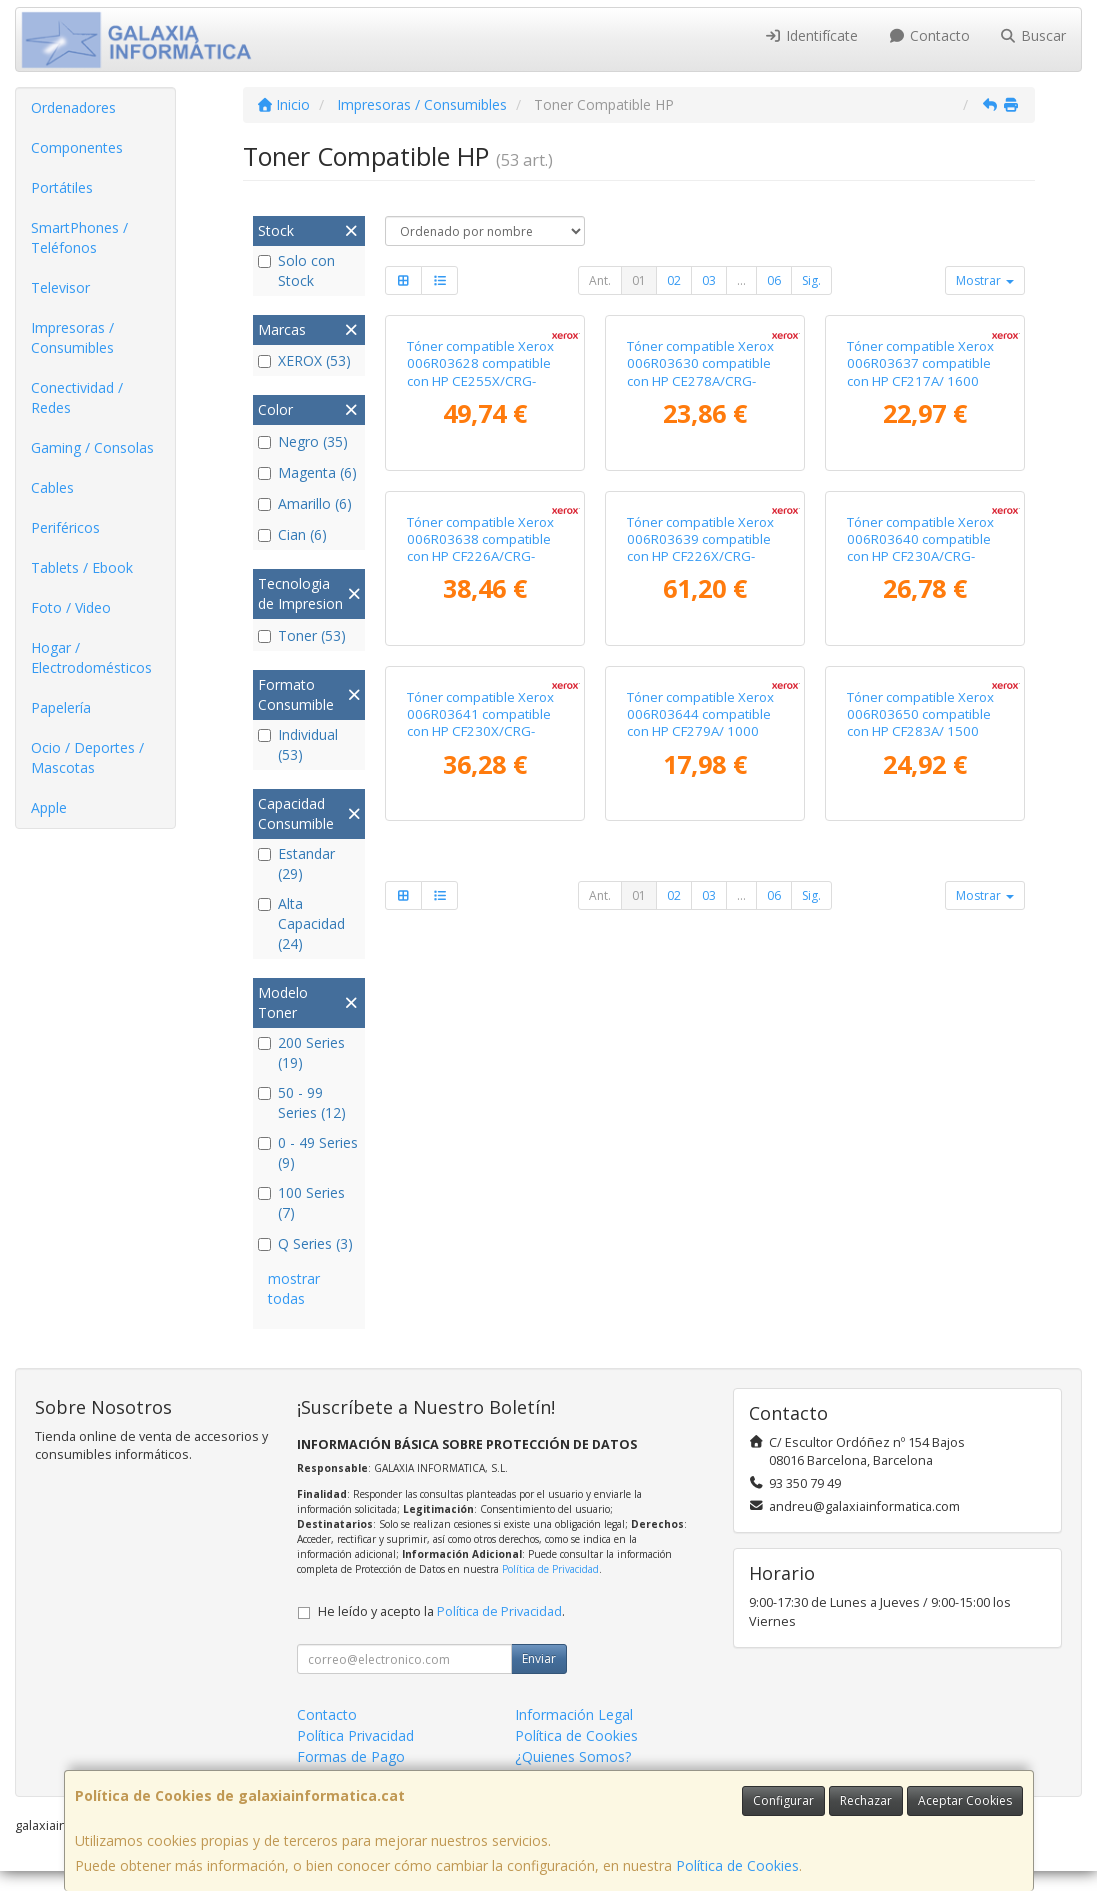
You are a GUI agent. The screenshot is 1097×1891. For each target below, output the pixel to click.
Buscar (1033, 35)
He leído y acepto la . (441, 1631)
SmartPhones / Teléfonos (79, 237)
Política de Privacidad (550, 1589)
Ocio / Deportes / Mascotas (87, 757)
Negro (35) (303, 441)
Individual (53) (298, 744)
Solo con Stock (296, 270)
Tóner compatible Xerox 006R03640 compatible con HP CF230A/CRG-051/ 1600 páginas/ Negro (920, 857)
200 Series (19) (301, 1052)
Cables (52, 487)
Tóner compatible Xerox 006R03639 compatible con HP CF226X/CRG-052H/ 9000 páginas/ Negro (700, 857)
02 (674, 280)
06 (774, 280)
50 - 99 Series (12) (302, 1102)
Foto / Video (71, 607)
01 (639, 280)
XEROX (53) (304, 360)
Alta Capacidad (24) (301, 923)
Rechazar (866, 1800)
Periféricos (65, 527)
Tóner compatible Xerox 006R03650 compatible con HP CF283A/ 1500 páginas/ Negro (920, 1175)
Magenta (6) (307, 472)
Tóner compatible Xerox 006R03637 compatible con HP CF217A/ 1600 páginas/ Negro (920, 523)
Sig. (811, 280)
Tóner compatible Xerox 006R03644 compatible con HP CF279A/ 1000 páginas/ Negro (700, 1175)
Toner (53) (302, 635)
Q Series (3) (305, 1243)
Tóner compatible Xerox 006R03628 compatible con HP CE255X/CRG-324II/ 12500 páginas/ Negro (480, 531)
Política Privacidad (355, 1755)
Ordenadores (73, 107)
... (741, 280)
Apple (49, 807)
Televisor (60, 287)
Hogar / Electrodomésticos (91, 657)
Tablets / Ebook (82, 567)
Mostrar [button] (985, 280)
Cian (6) (292, 534)
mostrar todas (294, 1288)
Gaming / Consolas (92, 447)
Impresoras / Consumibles (72, 337)
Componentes (77, 147)
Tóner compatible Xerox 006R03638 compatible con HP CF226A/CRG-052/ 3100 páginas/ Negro (480, 857)
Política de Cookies (737, 1865)
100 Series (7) (301, 1202)
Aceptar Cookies (965, 1800)
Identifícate (812, 35)
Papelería (61, 707)
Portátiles (62, 187)
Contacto (929, 35)
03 (709, 280)
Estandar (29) (296, 863)
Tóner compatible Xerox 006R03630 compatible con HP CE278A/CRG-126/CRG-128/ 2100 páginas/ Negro (700, 531)
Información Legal (574, 1734)
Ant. (600, 280)
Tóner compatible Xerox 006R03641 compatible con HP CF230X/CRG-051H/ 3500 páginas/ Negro (480, 1183)
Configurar (783, 1800)
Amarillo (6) (305, 503)
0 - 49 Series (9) (308, 1152)
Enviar (539, 1678)
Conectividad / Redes (77, 397)
